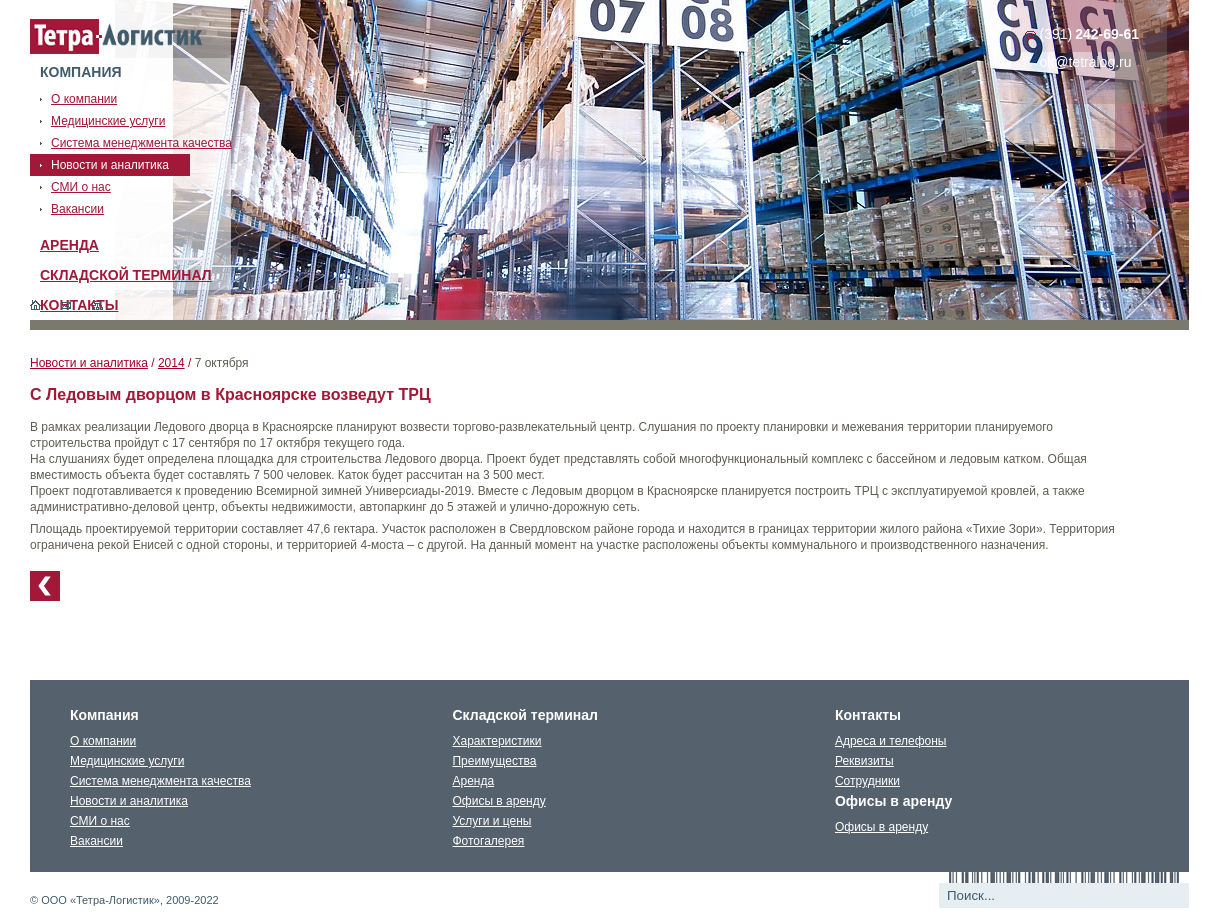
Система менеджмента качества (160, 781)
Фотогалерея (488, 841)
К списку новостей (45, 586)
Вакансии (96, 841)
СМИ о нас (100, 821)
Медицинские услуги (127, 761)
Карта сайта (97, 305)
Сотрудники (867, 781)
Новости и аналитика (89, 363)
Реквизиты (864, 761)
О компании (103, 741)
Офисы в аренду (498, 801)
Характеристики (496, 741)
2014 (171, 363)
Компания (81, 72)
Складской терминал (126, 275)
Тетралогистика (117, 37)
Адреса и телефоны (891, 741)
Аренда (69, 245)
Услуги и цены (491, 821)
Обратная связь (66, 305)
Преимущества (494, 761)
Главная (35, 305)
